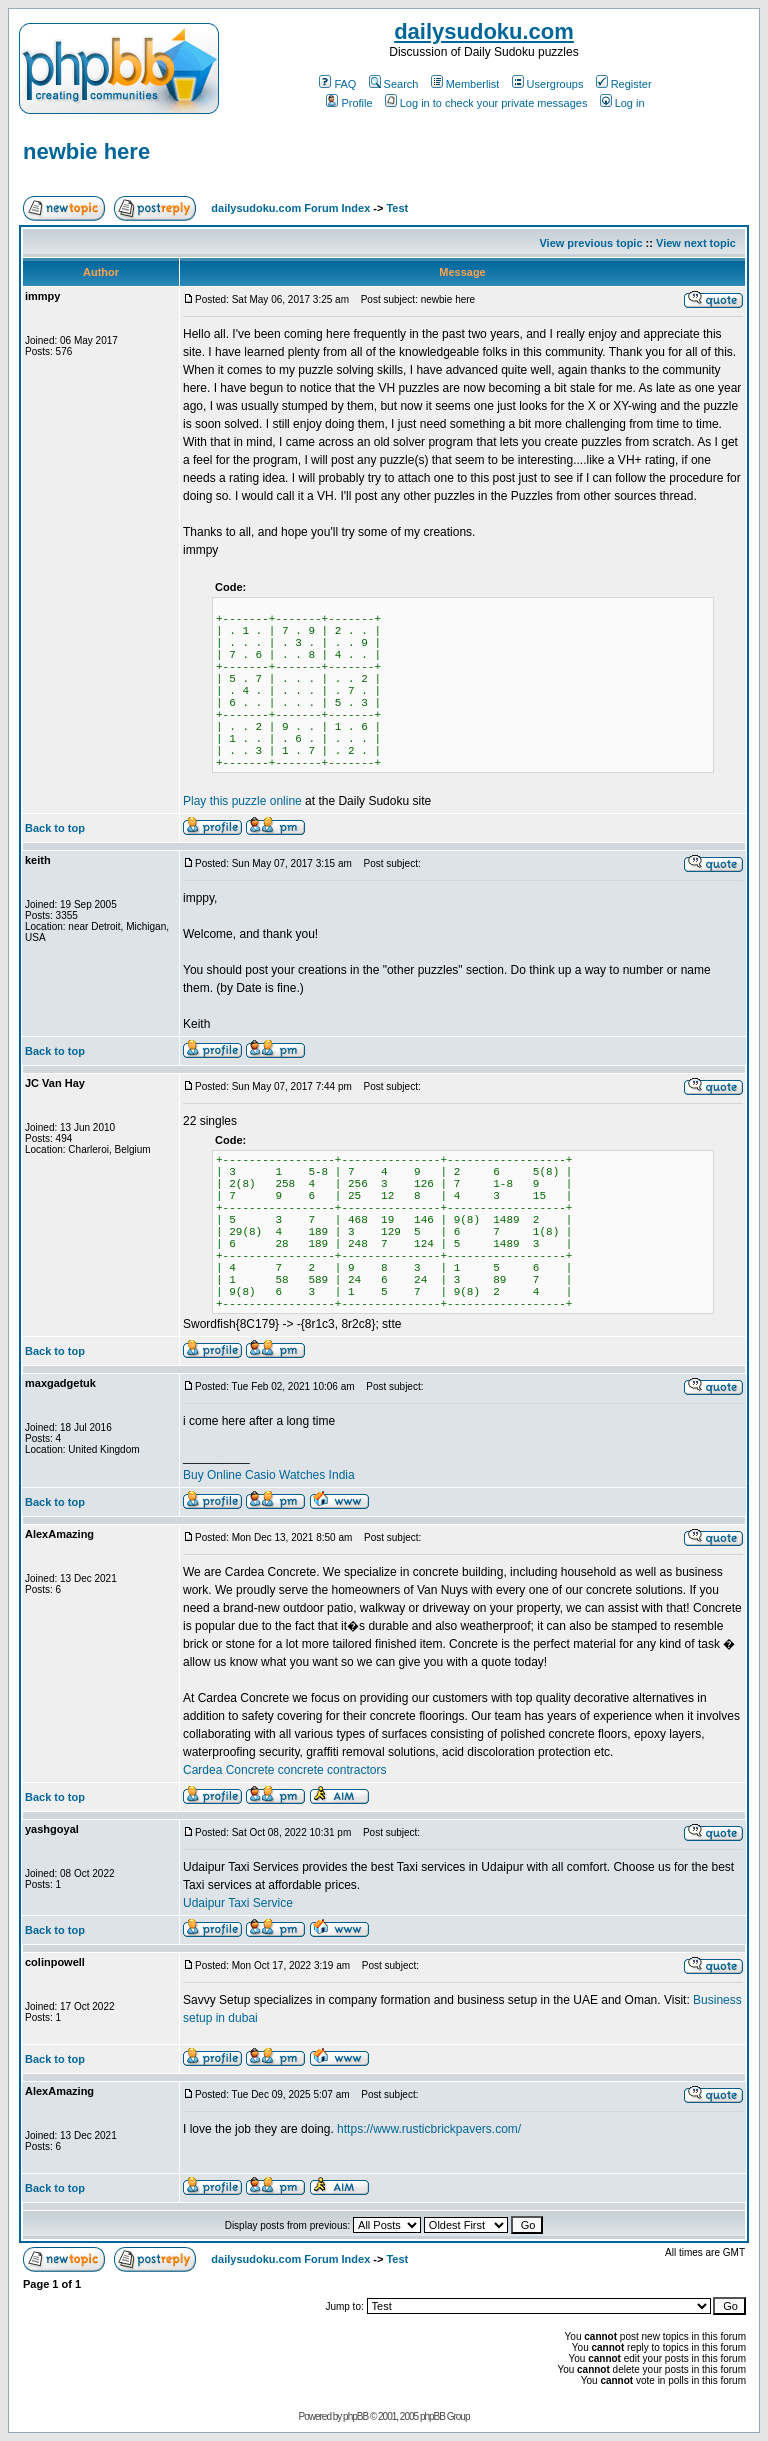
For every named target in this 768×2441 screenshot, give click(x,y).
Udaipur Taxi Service (238, 1903)
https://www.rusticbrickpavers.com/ (429, 2129)
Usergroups (548, 84)
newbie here (86, 151)
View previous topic (590, 243)
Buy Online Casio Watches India (269, 1475)
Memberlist (465, 84)
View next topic (696, 243)
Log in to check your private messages (486, 103)
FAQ (337, 84)
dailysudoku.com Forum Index (290, 208)
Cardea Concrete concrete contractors (284, 1770)
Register (624, 84)
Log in (622, 103)
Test (397, 208)
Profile (349, 103)
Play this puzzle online (242, 801)
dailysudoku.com (484, 31)
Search (394, 84)
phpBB (355, 2416)
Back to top (55, 828)
